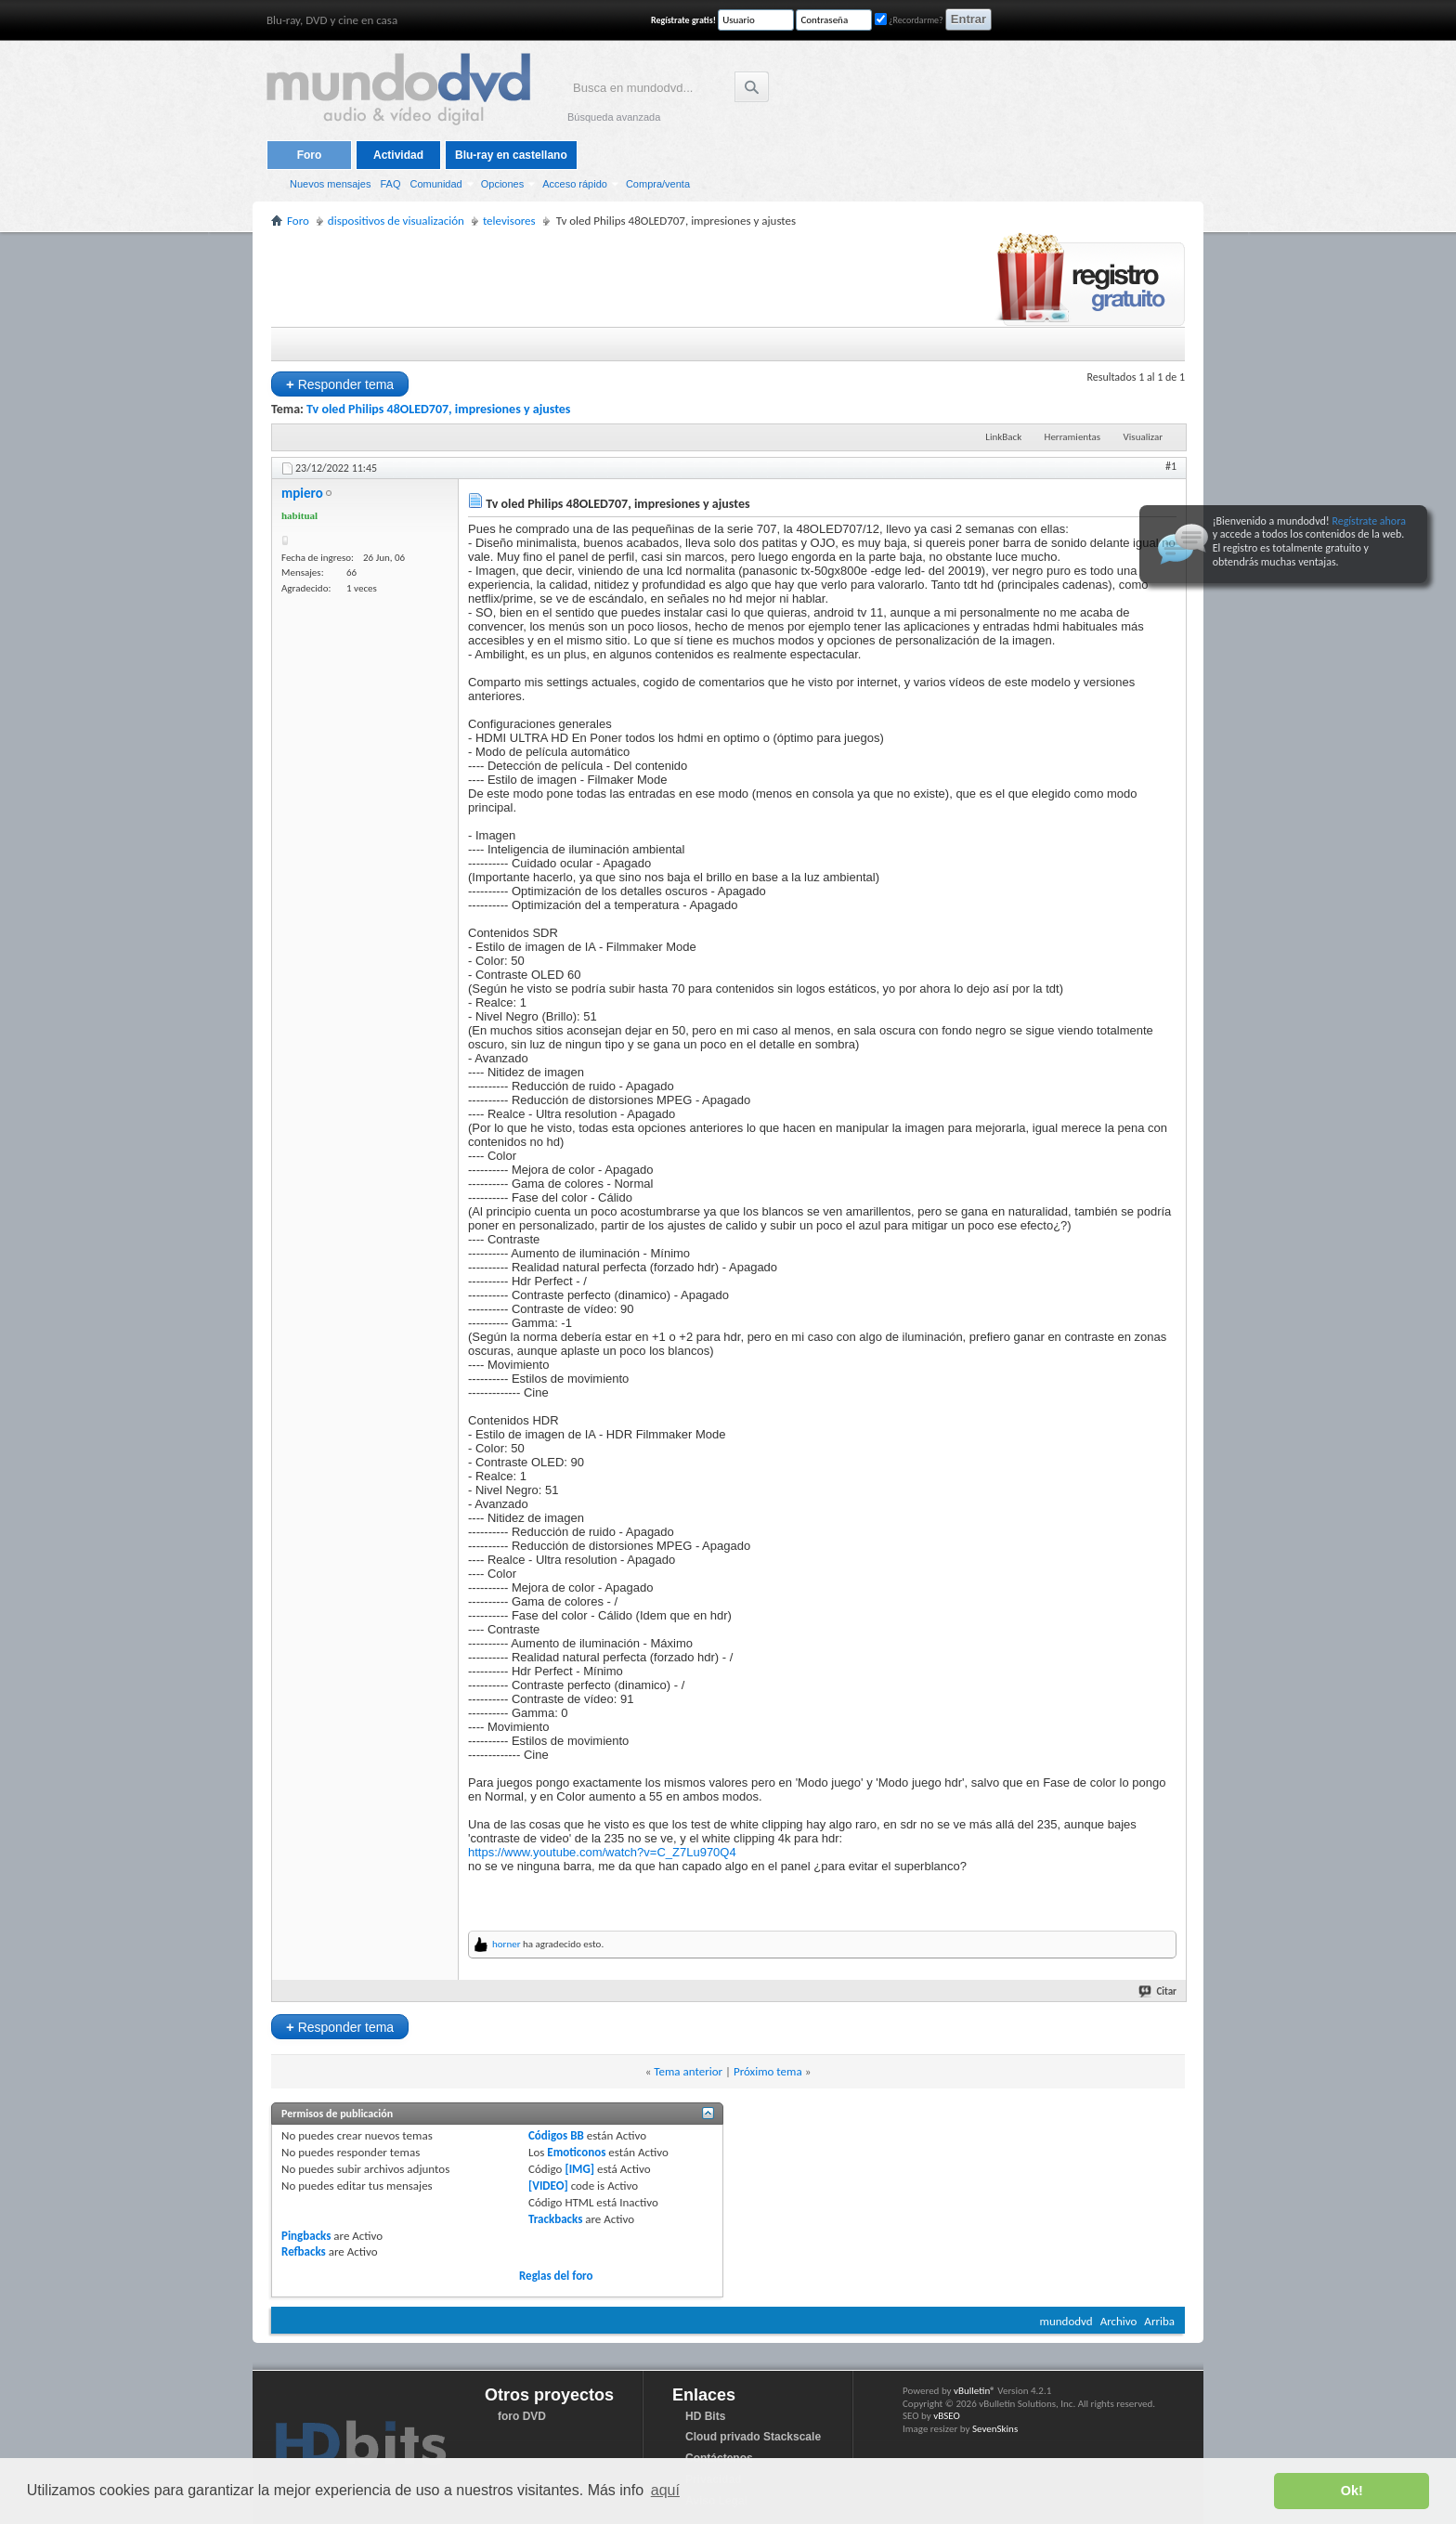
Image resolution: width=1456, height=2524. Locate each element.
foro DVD (522, 2416)
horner (506, 1944)
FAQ (390, 183)
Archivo (1119, 2321)
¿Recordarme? (909, 20)
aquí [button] (665, 2490)
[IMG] (579, 2169)
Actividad (398, 155)
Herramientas (1073, 437)
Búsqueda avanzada (613, 117)
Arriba (1159, 2321)
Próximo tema (768, 2071)
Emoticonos (576, 2152)
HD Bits (705, 2416)
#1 (1170, 466)
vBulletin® (974, 2391)
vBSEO (946, 2416)
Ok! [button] (1352, 2490)
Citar (1158, 1991)
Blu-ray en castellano (511, 155)
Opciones (502, 183)
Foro (309, 155)
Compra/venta (658, 183)
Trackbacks (555, 2219)
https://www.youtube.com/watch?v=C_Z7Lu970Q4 (602, 1852)
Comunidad (436, 183)
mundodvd (1066, 2321)
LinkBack (1003, 437)
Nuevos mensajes (330, 183)
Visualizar (1143, 437)
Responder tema (340, 384)
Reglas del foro (556, 2276)
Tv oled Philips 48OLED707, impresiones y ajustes (438, 409)
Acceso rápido (574, 183)
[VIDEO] (548, 2185)
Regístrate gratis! (683, 20)
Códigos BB (556, 2135)
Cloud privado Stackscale (753, 2436)
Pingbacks (306, 2236)
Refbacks (303, 2251)
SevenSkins (995, 2429)
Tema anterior (688, 2071)
